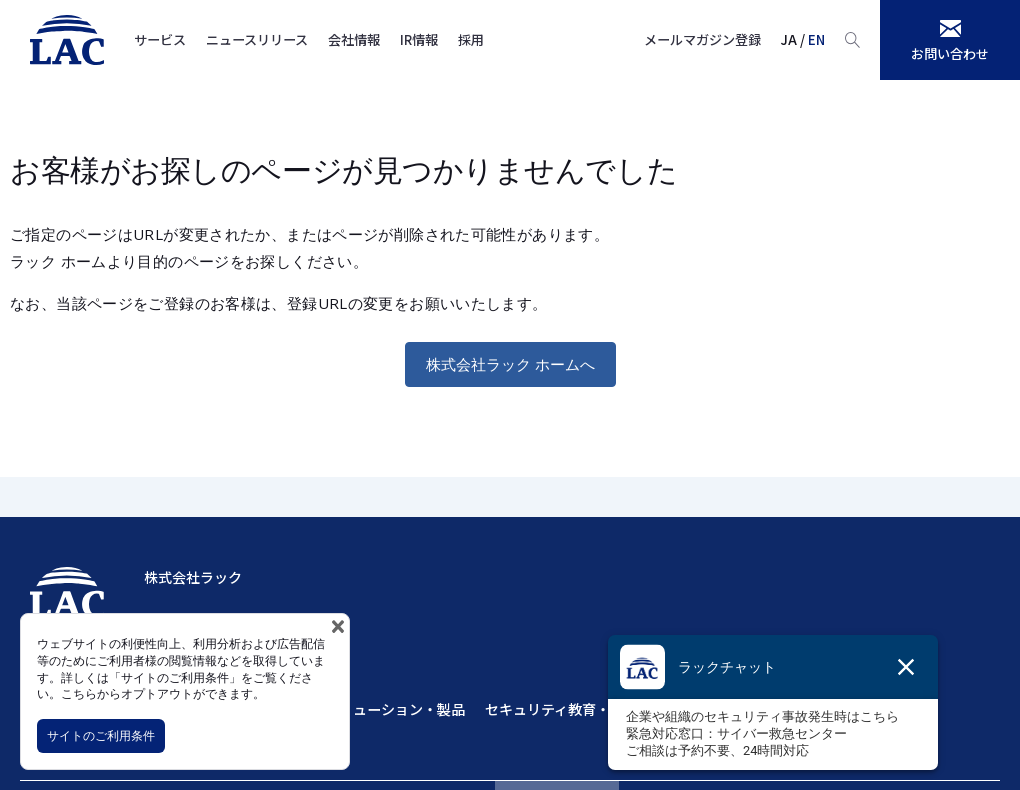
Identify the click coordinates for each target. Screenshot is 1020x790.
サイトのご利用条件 (101, 735)
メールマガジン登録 (702, 39)
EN (816, 39)
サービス (160, 39)
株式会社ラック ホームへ (510, 364)
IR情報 (419, 39)
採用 (471, 39)
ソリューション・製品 (395, 709)
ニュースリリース (257, 39)
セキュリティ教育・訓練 (561, 709)
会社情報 (354, 39)
